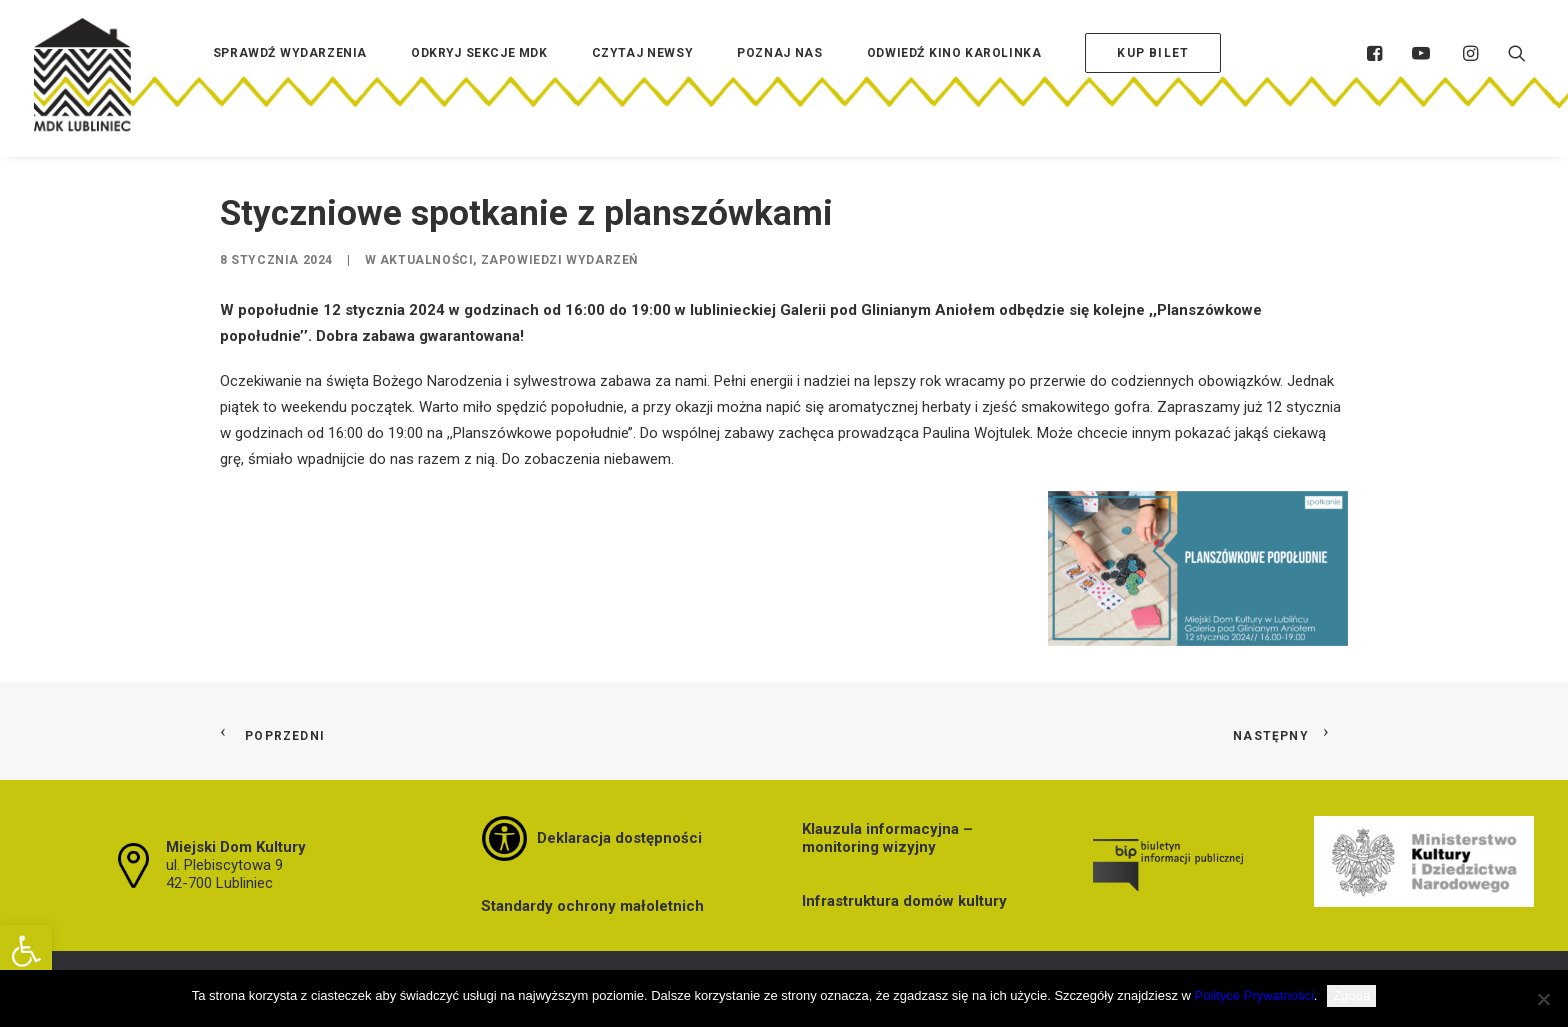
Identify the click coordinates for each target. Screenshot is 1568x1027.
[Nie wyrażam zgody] (1543, 999)
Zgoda (1351, 995)
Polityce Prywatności (1254, 995)
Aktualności (427, 260)
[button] (26, 951)
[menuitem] (290, 83)
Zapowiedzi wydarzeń (559, 260)
